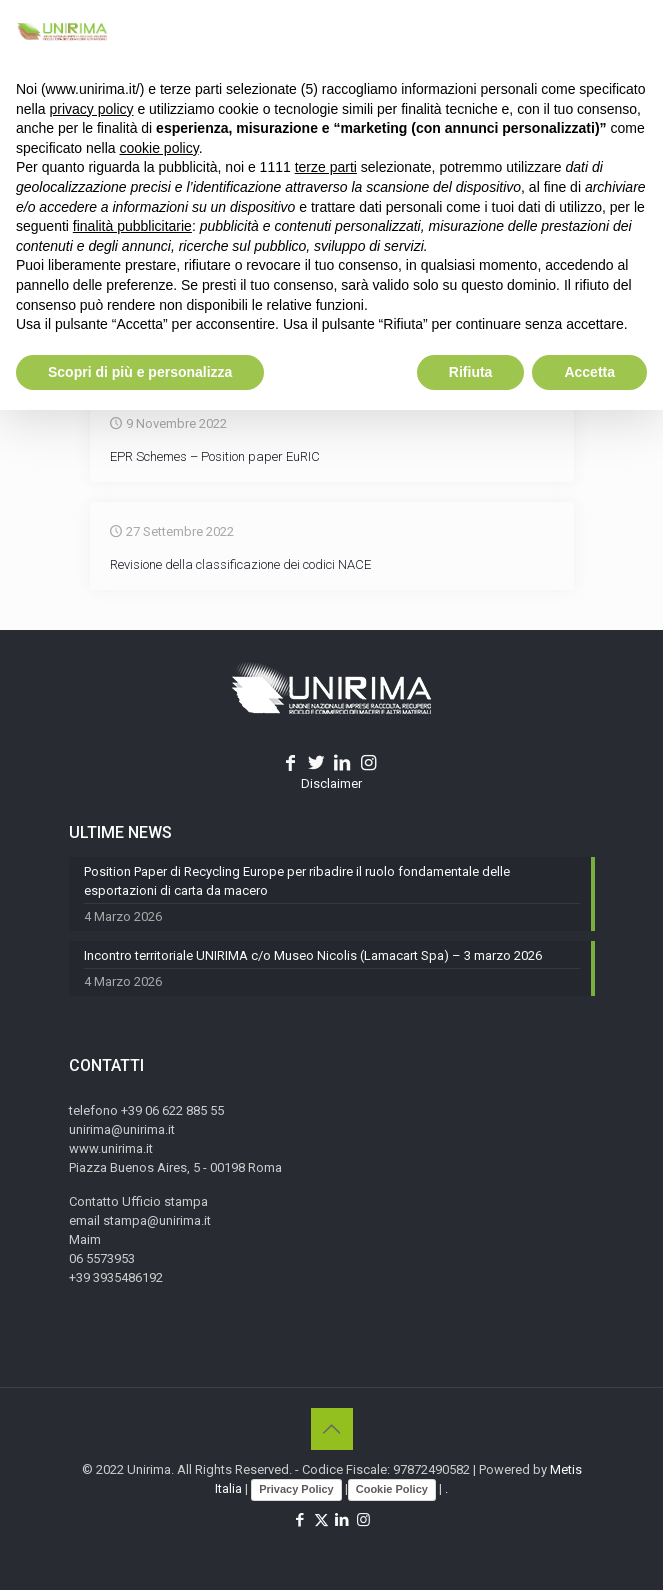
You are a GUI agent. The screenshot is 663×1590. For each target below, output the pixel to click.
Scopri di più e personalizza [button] (140, 372)
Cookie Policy (392, 1489)
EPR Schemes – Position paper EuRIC (215, 456)
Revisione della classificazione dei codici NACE (240, 564)
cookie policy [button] (159, 148)
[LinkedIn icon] (342, 1520)
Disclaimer (331, 783)
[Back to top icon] (332, 1429)
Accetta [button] (589, 372)
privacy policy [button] (91, 109)
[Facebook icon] (300, 1520)
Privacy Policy (296, 1489)
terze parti (326, 167)
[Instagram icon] (363, 1520)
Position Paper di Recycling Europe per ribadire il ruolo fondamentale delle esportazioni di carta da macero (297, 881)
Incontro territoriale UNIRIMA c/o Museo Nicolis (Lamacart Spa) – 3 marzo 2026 (313, 955)
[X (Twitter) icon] (321, 1520)
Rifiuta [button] (471, 372)
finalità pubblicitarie (132, 226)
